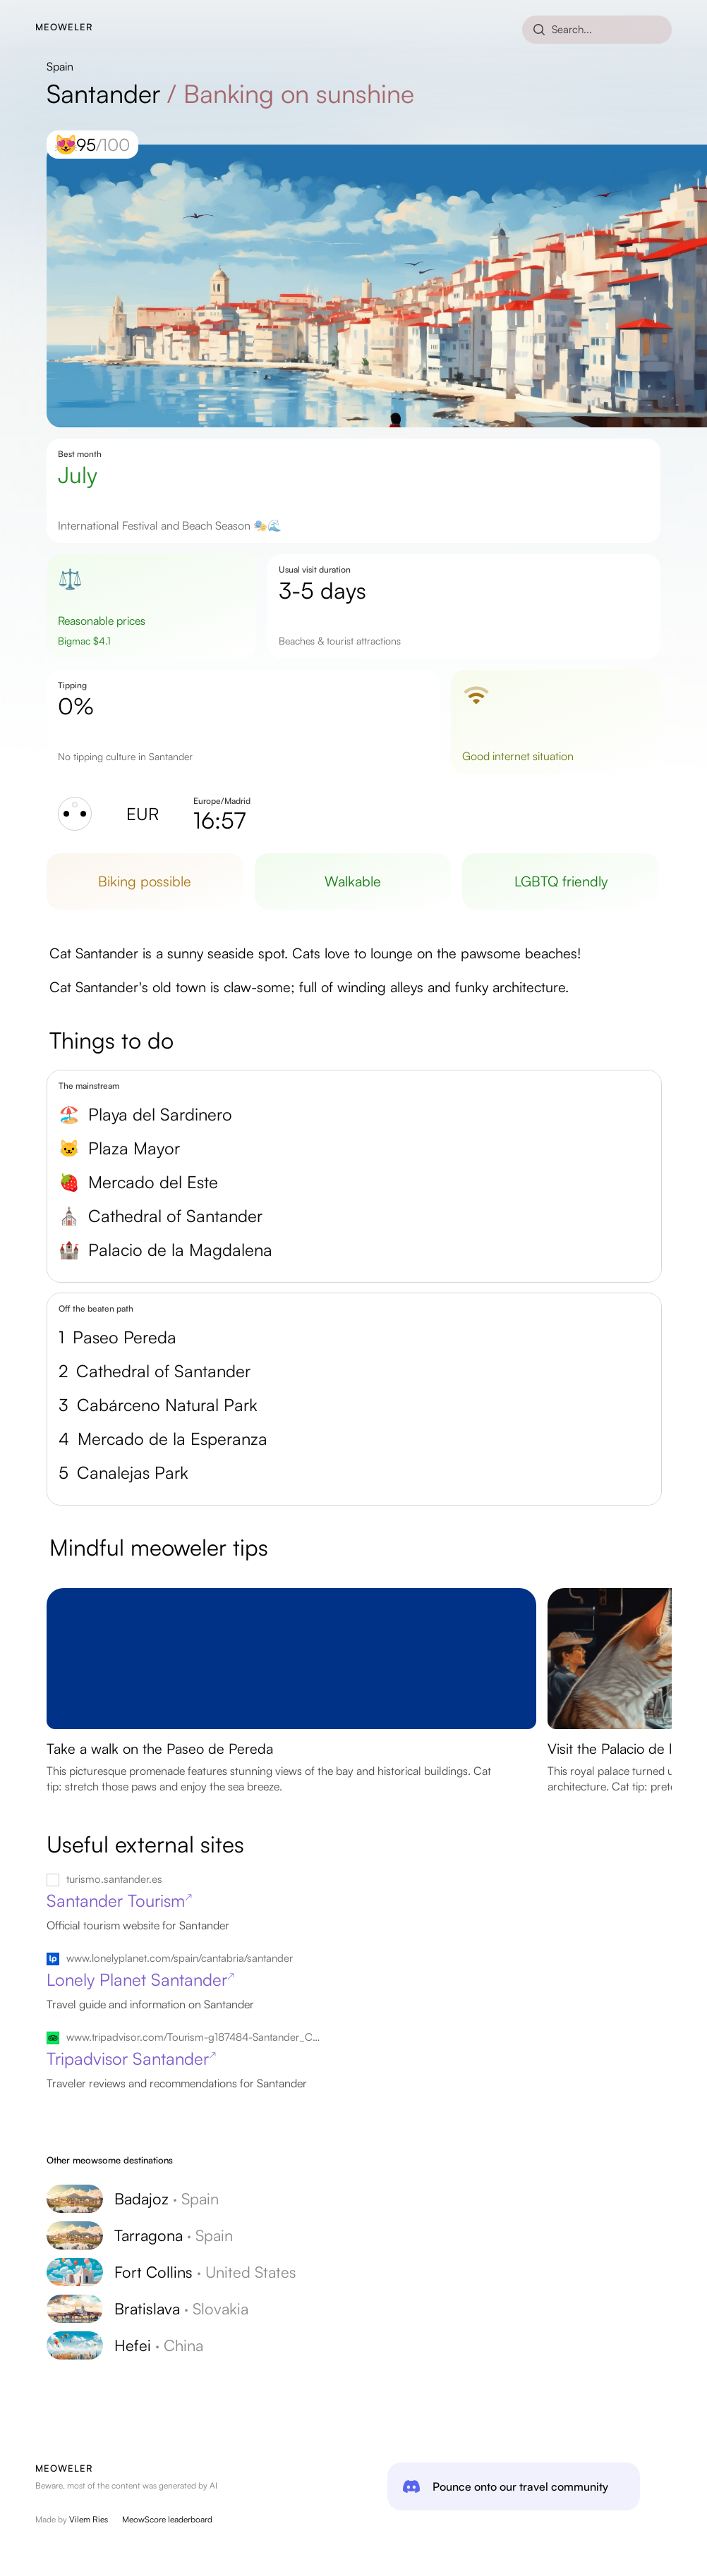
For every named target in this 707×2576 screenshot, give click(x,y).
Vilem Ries (88, 2519)
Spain (60, 66)
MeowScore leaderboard (167, 2519)
